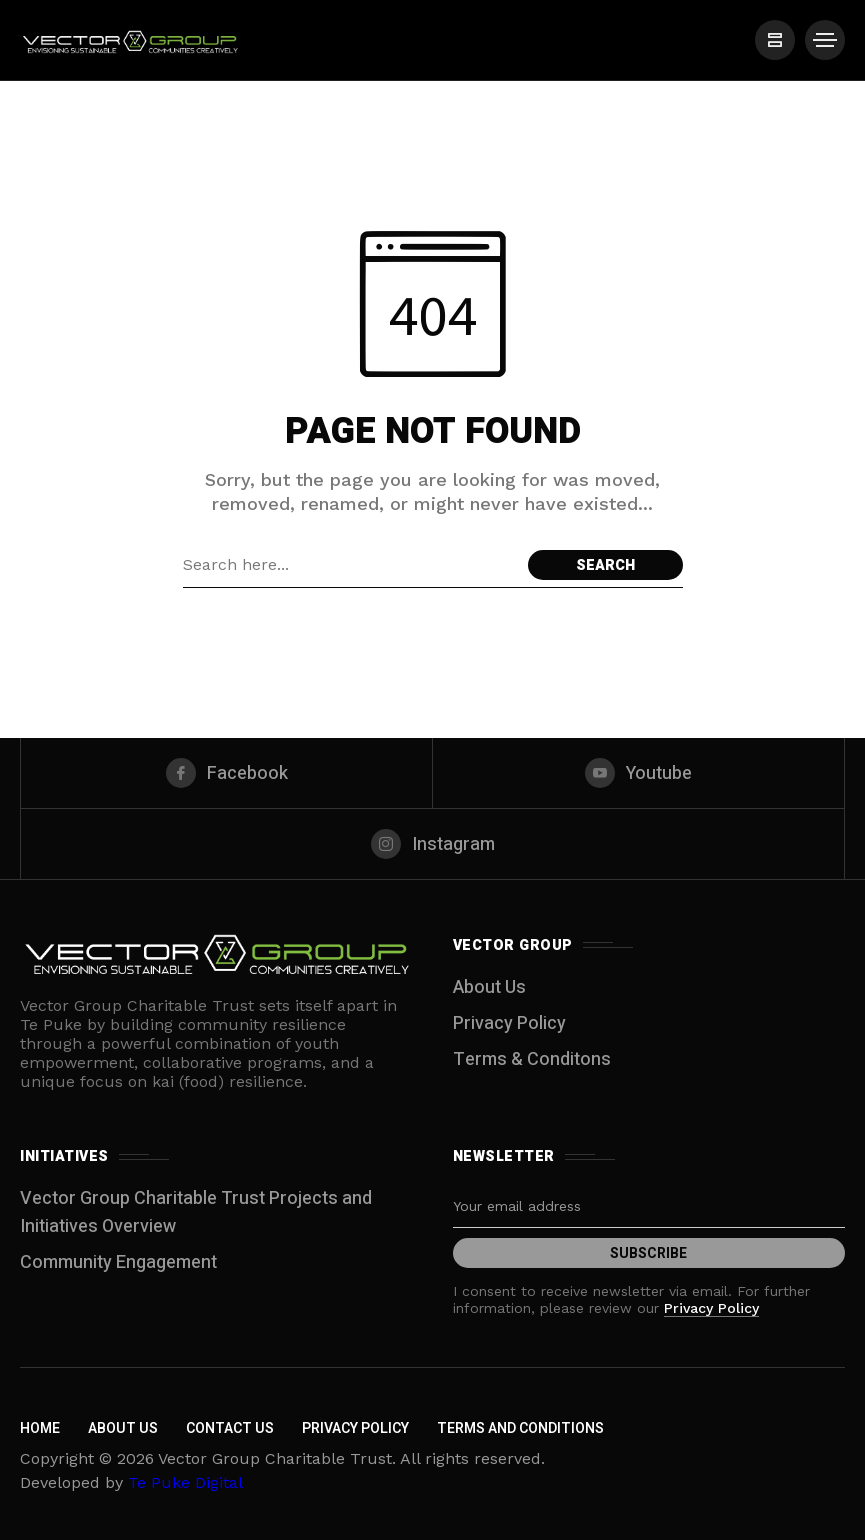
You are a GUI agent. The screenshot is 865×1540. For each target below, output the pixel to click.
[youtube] (638, 773)
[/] (775, 40)
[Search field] (350, 565)
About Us (489, 987)
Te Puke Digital (185, 1482)
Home (40, 1428)
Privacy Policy (509, 1023)
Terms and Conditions (520, 1428)
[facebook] (226, 773)
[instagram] (432, 844)
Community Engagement (118, 1262)
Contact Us (230, 1428)
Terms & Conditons (532, 1059)
